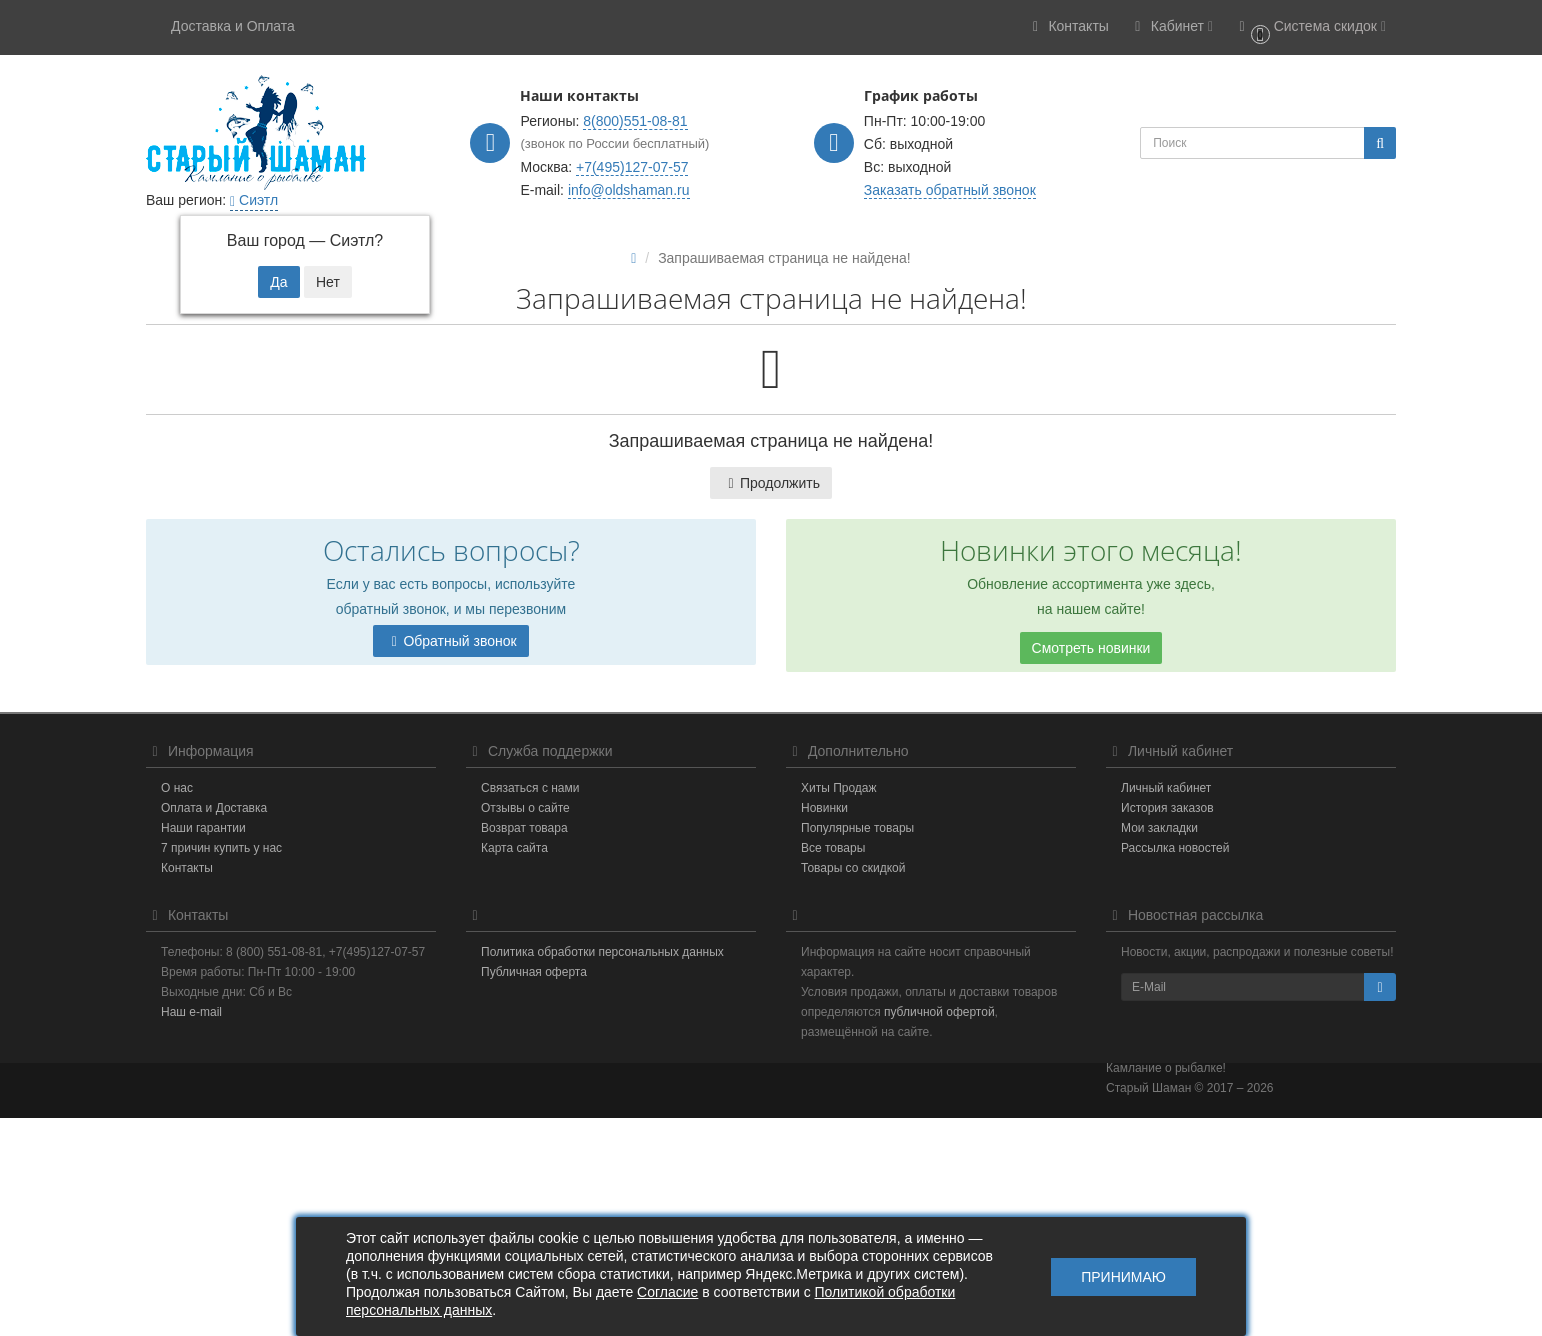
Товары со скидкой (853, 868)
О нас (177, 788)
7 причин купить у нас (221, 848)
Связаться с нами (530, 788)
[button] (1309, 27)
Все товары (833, 848)
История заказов (1167, 808)
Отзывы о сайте (525, 808)
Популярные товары (857, 828)
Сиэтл (254, 200)
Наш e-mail (191, 1012)
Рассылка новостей (1175, 848)
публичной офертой (939, 1012)
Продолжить (771, 483)
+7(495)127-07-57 (632, 167)
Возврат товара (524, 828)
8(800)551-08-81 (635, 121)
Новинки (824, 808)
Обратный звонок (450, 641)
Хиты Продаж (839, 788)
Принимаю (1123, 1277)
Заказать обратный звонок (950, 190)
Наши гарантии (203, 828)
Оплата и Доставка (214, 808)
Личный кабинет (1166, 788)
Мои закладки (1159, 828)
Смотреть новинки (1091, 648)
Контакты (187, 868)
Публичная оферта (534, 972)
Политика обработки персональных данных (602, 952)
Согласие (667, 1292)
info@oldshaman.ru (629, 190)
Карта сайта (514, 848)
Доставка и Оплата (233, 26)
